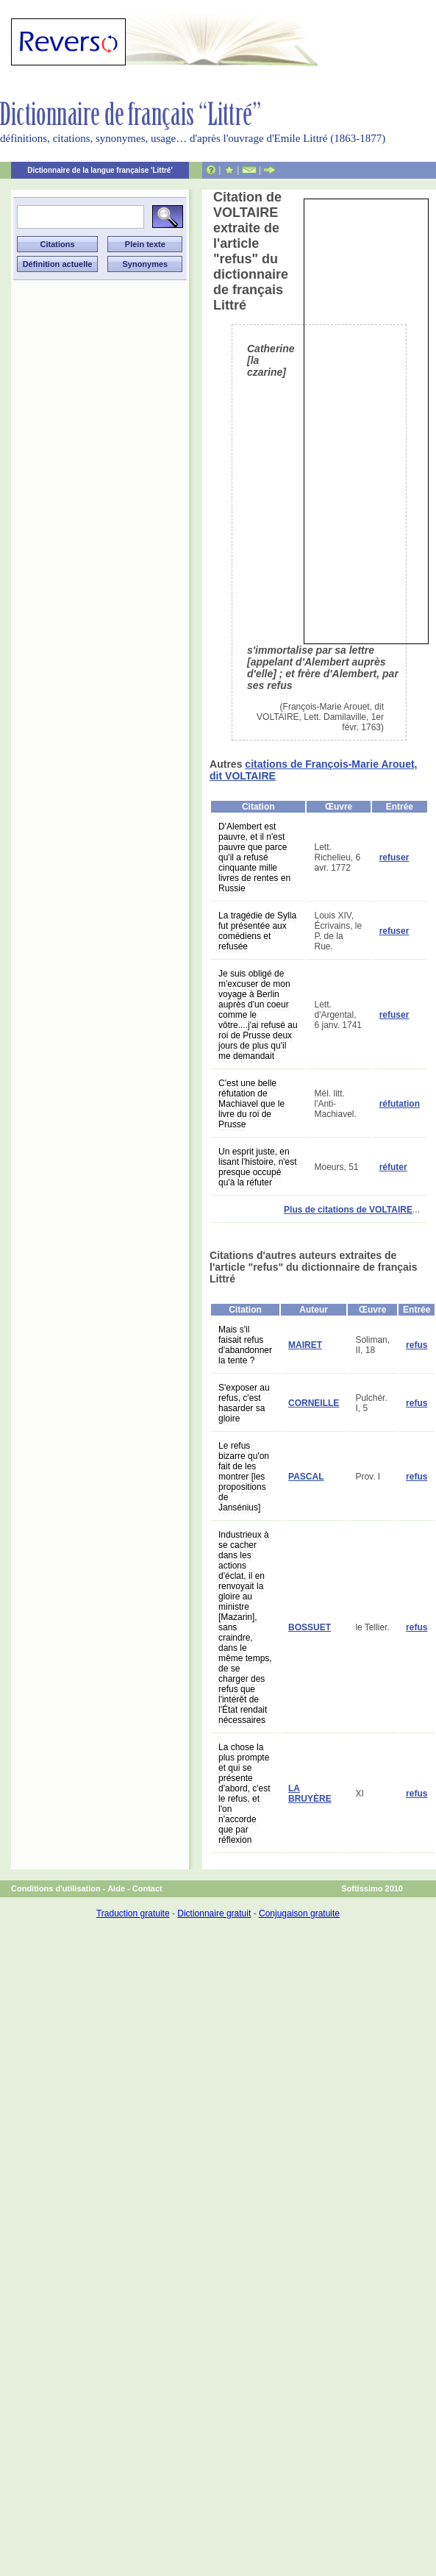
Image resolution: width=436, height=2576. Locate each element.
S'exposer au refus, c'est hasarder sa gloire (244, 1403)
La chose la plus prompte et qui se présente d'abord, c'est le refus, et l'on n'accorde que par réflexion (244, 1793)
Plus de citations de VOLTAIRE (348, 1210)
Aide (116, 1888)
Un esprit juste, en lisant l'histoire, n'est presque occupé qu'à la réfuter (257, 1167)
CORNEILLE (313, 1403)
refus (416, 1345)
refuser (394, 857)
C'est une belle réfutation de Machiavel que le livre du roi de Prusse (251, 1104)
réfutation (399, 1104)
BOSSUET (309, 1627)
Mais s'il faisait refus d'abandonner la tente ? (245, 1345)
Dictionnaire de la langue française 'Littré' (100, 170)
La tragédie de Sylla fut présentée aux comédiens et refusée (257, 931)
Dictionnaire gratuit (214, 1913)
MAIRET (305, 1345)
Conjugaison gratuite (299, 1913)
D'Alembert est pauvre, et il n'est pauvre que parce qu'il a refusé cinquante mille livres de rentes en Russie (254, 857)
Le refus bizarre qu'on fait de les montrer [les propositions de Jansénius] (243, 1477)
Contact (147, 1888)
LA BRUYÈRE (310, 1793)
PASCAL (306, 1476)
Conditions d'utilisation (56, 1888)
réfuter (393, 1167)
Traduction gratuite (133, 1913)
